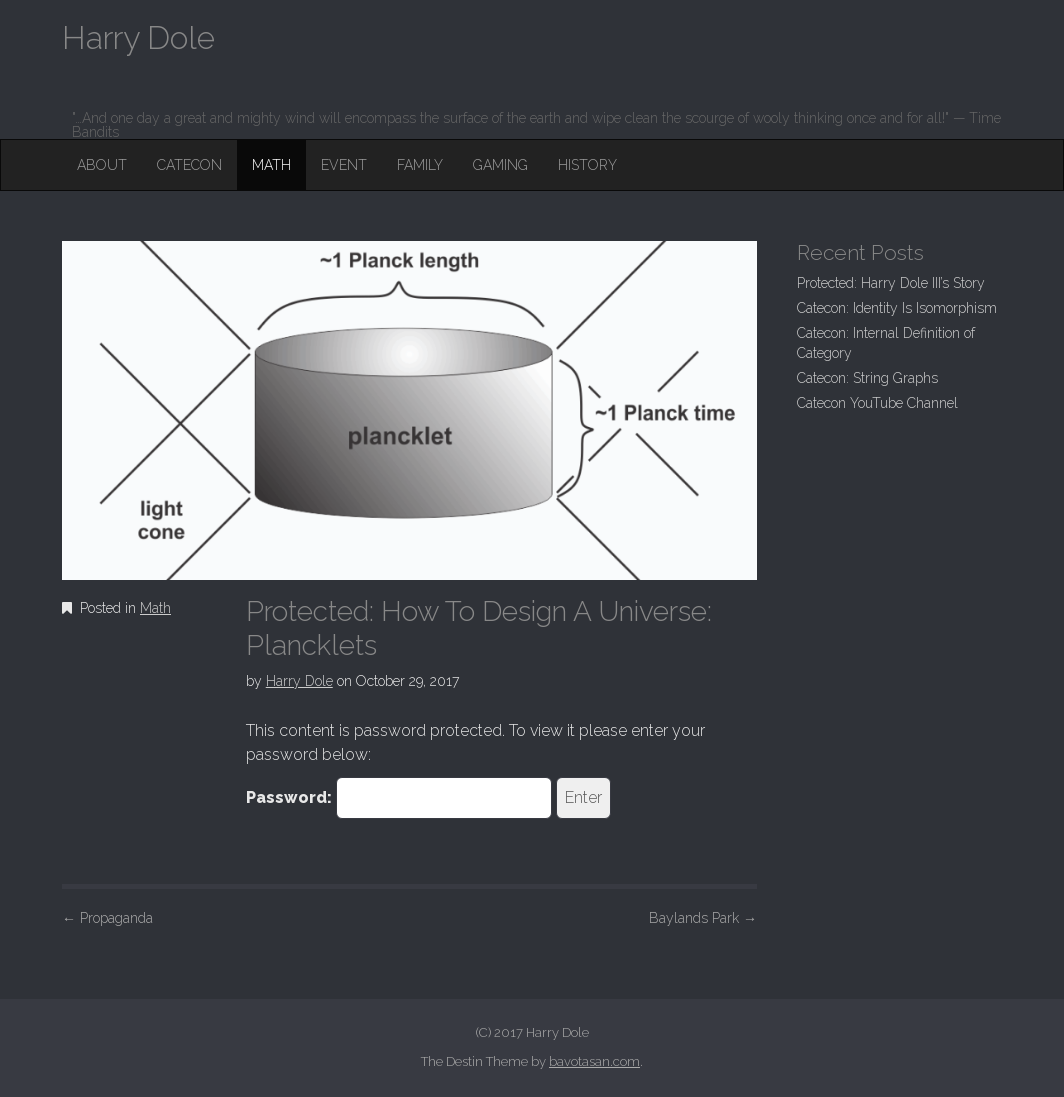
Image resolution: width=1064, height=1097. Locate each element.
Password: (399, 798)
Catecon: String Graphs (867, 378)
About (102, 165)
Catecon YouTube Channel (877, 403)
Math (271, 165)
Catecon (189, 165)
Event (344, 165)
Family (420, 165)
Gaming (500, 165)
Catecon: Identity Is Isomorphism (897, 308)
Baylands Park (703, 918)
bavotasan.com (594, 1061)
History (587, 165)
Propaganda (107, 918)
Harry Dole (299, 681)
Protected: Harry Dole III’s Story (891, 283)
